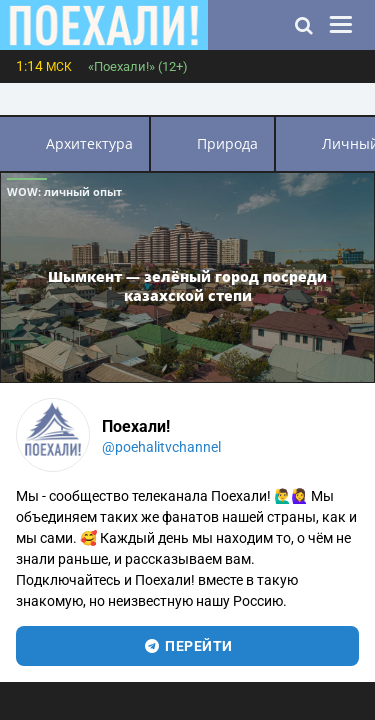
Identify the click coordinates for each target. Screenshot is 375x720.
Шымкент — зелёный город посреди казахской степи (187, 286)
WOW (64, 191)
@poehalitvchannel (161, 447)
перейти (187, 646)
